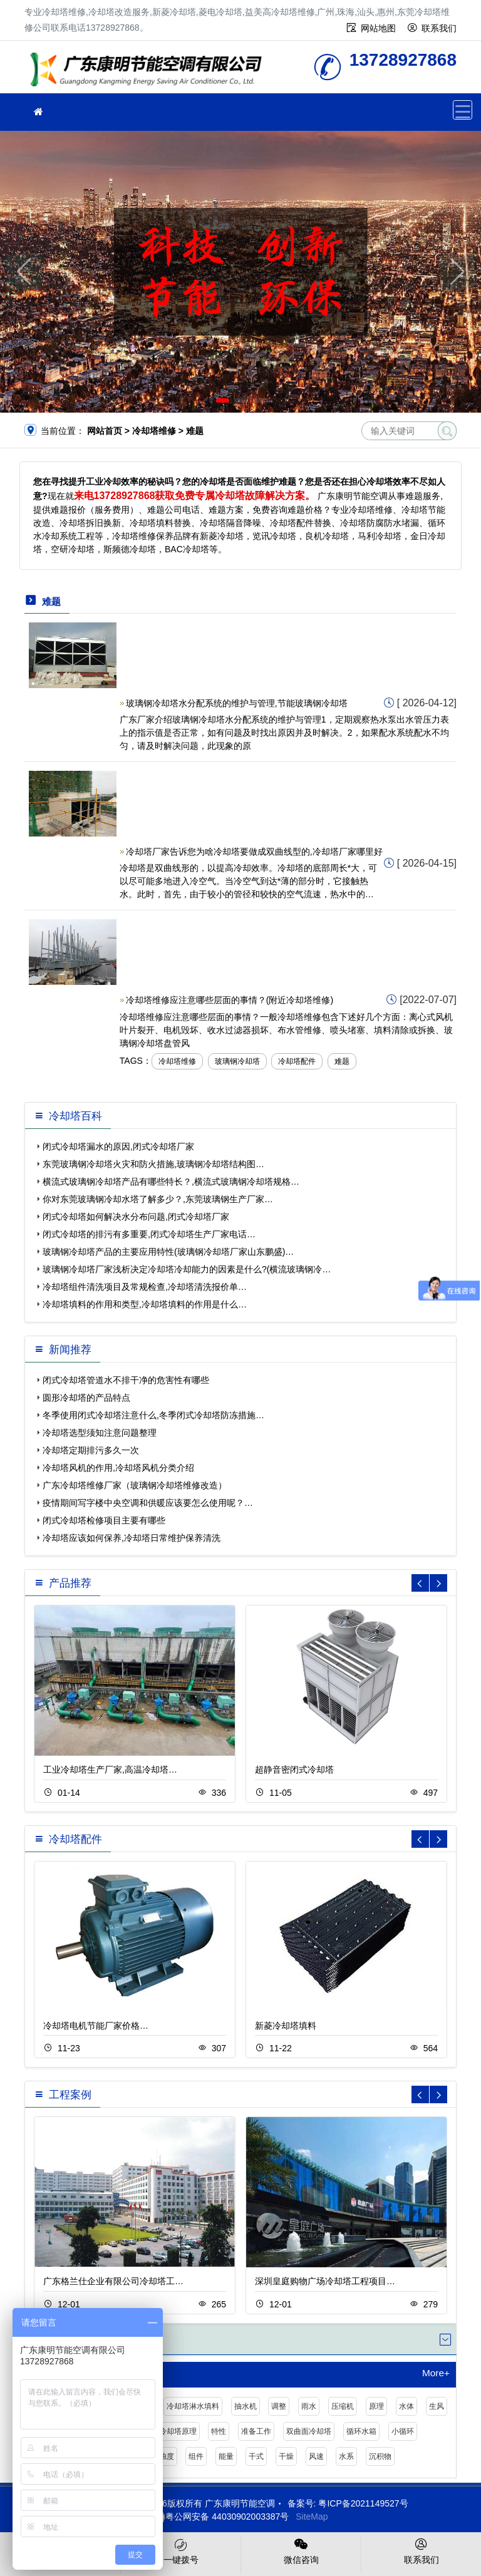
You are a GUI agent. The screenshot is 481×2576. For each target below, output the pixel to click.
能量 (226, 2456)
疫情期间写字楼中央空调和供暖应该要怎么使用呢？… (148, 1503)
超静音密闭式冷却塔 (294, 1770)
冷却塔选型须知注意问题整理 (100, 1433)
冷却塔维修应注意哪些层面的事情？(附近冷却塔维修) (229, 1000)
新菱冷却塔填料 (285, 2026)
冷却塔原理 (178, 2431)
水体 (406, 2406)
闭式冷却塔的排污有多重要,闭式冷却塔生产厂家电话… (149, 1234)
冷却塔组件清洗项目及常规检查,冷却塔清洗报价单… (145, 1287)
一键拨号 (180, 2550)
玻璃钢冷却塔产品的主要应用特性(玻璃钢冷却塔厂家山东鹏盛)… (168, 1252)
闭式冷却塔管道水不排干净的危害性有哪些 (126, 1380)
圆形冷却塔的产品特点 (86, 1398)
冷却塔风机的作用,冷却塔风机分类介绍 (118, 1468)
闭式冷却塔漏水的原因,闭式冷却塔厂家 (118, 1146)
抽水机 (245, 2406)
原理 (376, 2406)
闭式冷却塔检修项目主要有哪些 (104, 1520)
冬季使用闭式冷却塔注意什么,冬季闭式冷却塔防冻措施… (153, 1415)
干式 (256, 2456)
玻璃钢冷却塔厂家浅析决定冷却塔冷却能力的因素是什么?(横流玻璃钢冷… (187, 1269)
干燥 (286, 2456)
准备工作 (256, 2431)
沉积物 (380, 2456)
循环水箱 (361, 2431)
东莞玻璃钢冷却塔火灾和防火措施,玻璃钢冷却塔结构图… (153, 1164)
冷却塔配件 (297, 1061)
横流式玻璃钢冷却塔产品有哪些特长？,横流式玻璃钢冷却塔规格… (171, 1182)
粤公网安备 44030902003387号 (221, 2516)
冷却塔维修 (149, 71)
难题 (341, 1061)
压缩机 (342, 2406)
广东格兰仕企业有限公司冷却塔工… (113, 2281)
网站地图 (378, 28)
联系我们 (439, 28)
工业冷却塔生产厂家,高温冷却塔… (110, 1770)
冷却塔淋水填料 (193, 2406)
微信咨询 (301, 2550)
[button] (222, 400)
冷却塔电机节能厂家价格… (95, 2026)
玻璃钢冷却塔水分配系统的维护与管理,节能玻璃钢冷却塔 (237, 703)
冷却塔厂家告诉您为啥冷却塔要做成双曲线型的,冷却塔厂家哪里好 (254, 852)
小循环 (402, 2431)
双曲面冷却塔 (308, 2431)
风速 (316, 2456)
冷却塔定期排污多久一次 (91, 1450)
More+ (436, 2373)
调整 (278, 2406)
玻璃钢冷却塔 (237, 1061)
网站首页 (104, 431)
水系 (346, 2456)
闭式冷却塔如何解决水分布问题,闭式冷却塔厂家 (136, 1217)
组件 (196, 2456)
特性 (218, 2431)
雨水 (308, 2406)
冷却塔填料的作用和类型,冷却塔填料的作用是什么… (145, 1304)
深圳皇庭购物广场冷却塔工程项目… (325, 2281)
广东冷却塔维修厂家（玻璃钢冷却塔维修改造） (135, 1485)
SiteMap (312, 2517)
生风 (436, 2406)
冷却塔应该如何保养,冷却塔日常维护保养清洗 (131, 1538)
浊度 (166, 2456)
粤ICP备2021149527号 (363, 2503)
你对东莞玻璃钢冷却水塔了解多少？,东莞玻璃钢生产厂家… (158, 1199)
